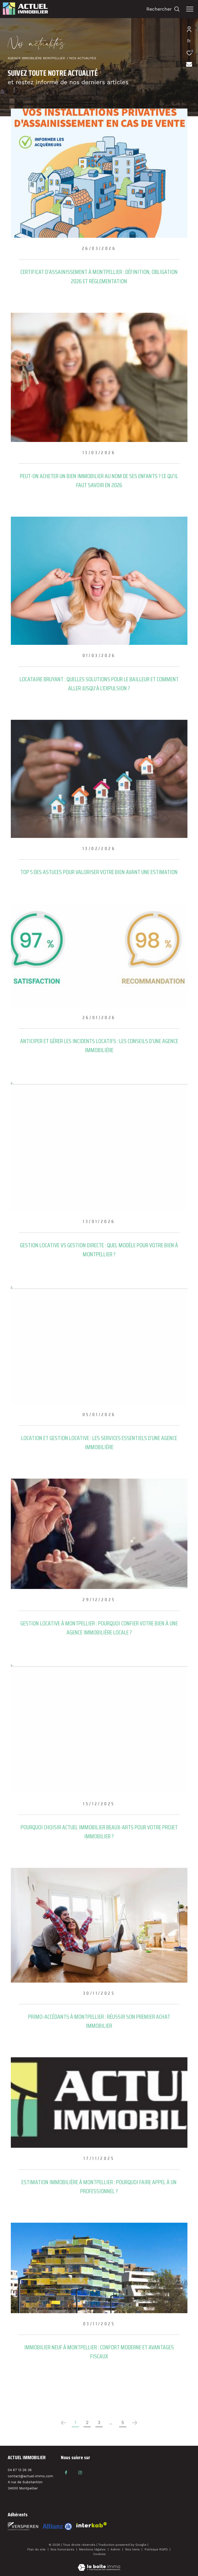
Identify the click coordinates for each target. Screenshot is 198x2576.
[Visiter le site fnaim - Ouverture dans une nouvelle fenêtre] (23, 2526)
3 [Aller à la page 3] (99, 2422)
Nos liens (133, 2549)
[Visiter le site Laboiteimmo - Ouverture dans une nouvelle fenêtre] (99, 2564)
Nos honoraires (63, 2549)
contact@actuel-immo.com (30, 2476)
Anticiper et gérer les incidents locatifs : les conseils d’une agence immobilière (99, 1045)
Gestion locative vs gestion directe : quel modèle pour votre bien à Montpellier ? (99, 1250)
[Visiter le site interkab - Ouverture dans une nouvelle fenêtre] (57, 2526)
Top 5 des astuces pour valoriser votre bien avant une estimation (99, 871)
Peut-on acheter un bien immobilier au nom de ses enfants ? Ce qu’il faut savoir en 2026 (99, 480)
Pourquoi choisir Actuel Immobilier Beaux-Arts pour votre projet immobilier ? (99, 1832)
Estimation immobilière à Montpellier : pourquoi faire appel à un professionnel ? (99, 2186)
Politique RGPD (156, 2549)
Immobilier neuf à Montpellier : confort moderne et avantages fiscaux (99, 2352)
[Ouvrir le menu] (190, 9)
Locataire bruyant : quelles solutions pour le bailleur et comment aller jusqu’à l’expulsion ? (99, 684)
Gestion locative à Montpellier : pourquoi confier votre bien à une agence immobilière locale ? (99, 1628)
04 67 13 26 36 (20, 2470)
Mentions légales (93, 2549)
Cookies (99, 2554)
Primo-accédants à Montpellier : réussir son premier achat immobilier (99, 2021)
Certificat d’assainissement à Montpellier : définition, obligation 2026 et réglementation (99, 276)
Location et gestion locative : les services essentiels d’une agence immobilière (99, 1442)
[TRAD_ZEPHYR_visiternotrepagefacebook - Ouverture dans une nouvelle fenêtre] (66, 2472)
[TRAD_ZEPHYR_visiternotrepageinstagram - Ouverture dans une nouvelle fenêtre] (80, 2472)
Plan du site (37, 2549)
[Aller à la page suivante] (134, 2422)
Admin (116, 2549)
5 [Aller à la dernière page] (122, 2422)
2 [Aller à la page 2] (87, 2422)
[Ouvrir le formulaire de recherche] (163, 9)
